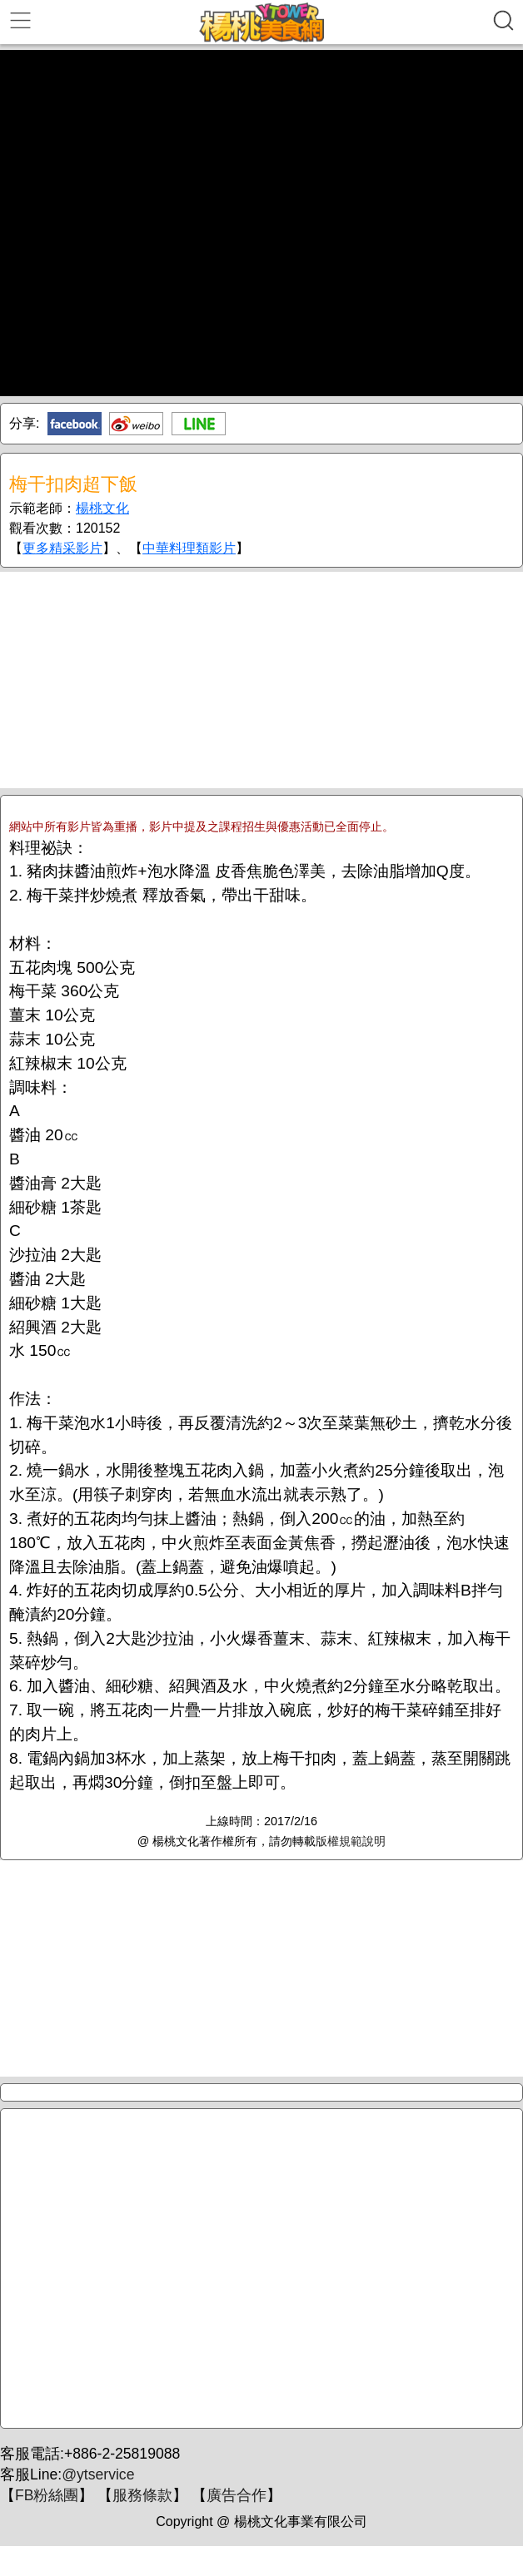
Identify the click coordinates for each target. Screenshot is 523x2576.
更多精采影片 (62, 548)
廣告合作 (236, 2495)
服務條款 (142, 2495)
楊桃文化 (102, 508)
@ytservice (98, 2474)
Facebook (74, 423)
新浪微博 (136, 423)
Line (199, 423)
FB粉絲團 (46, 2495)
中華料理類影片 (189, 548)
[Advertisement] (261, 680)
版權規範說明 (351, 1841)
